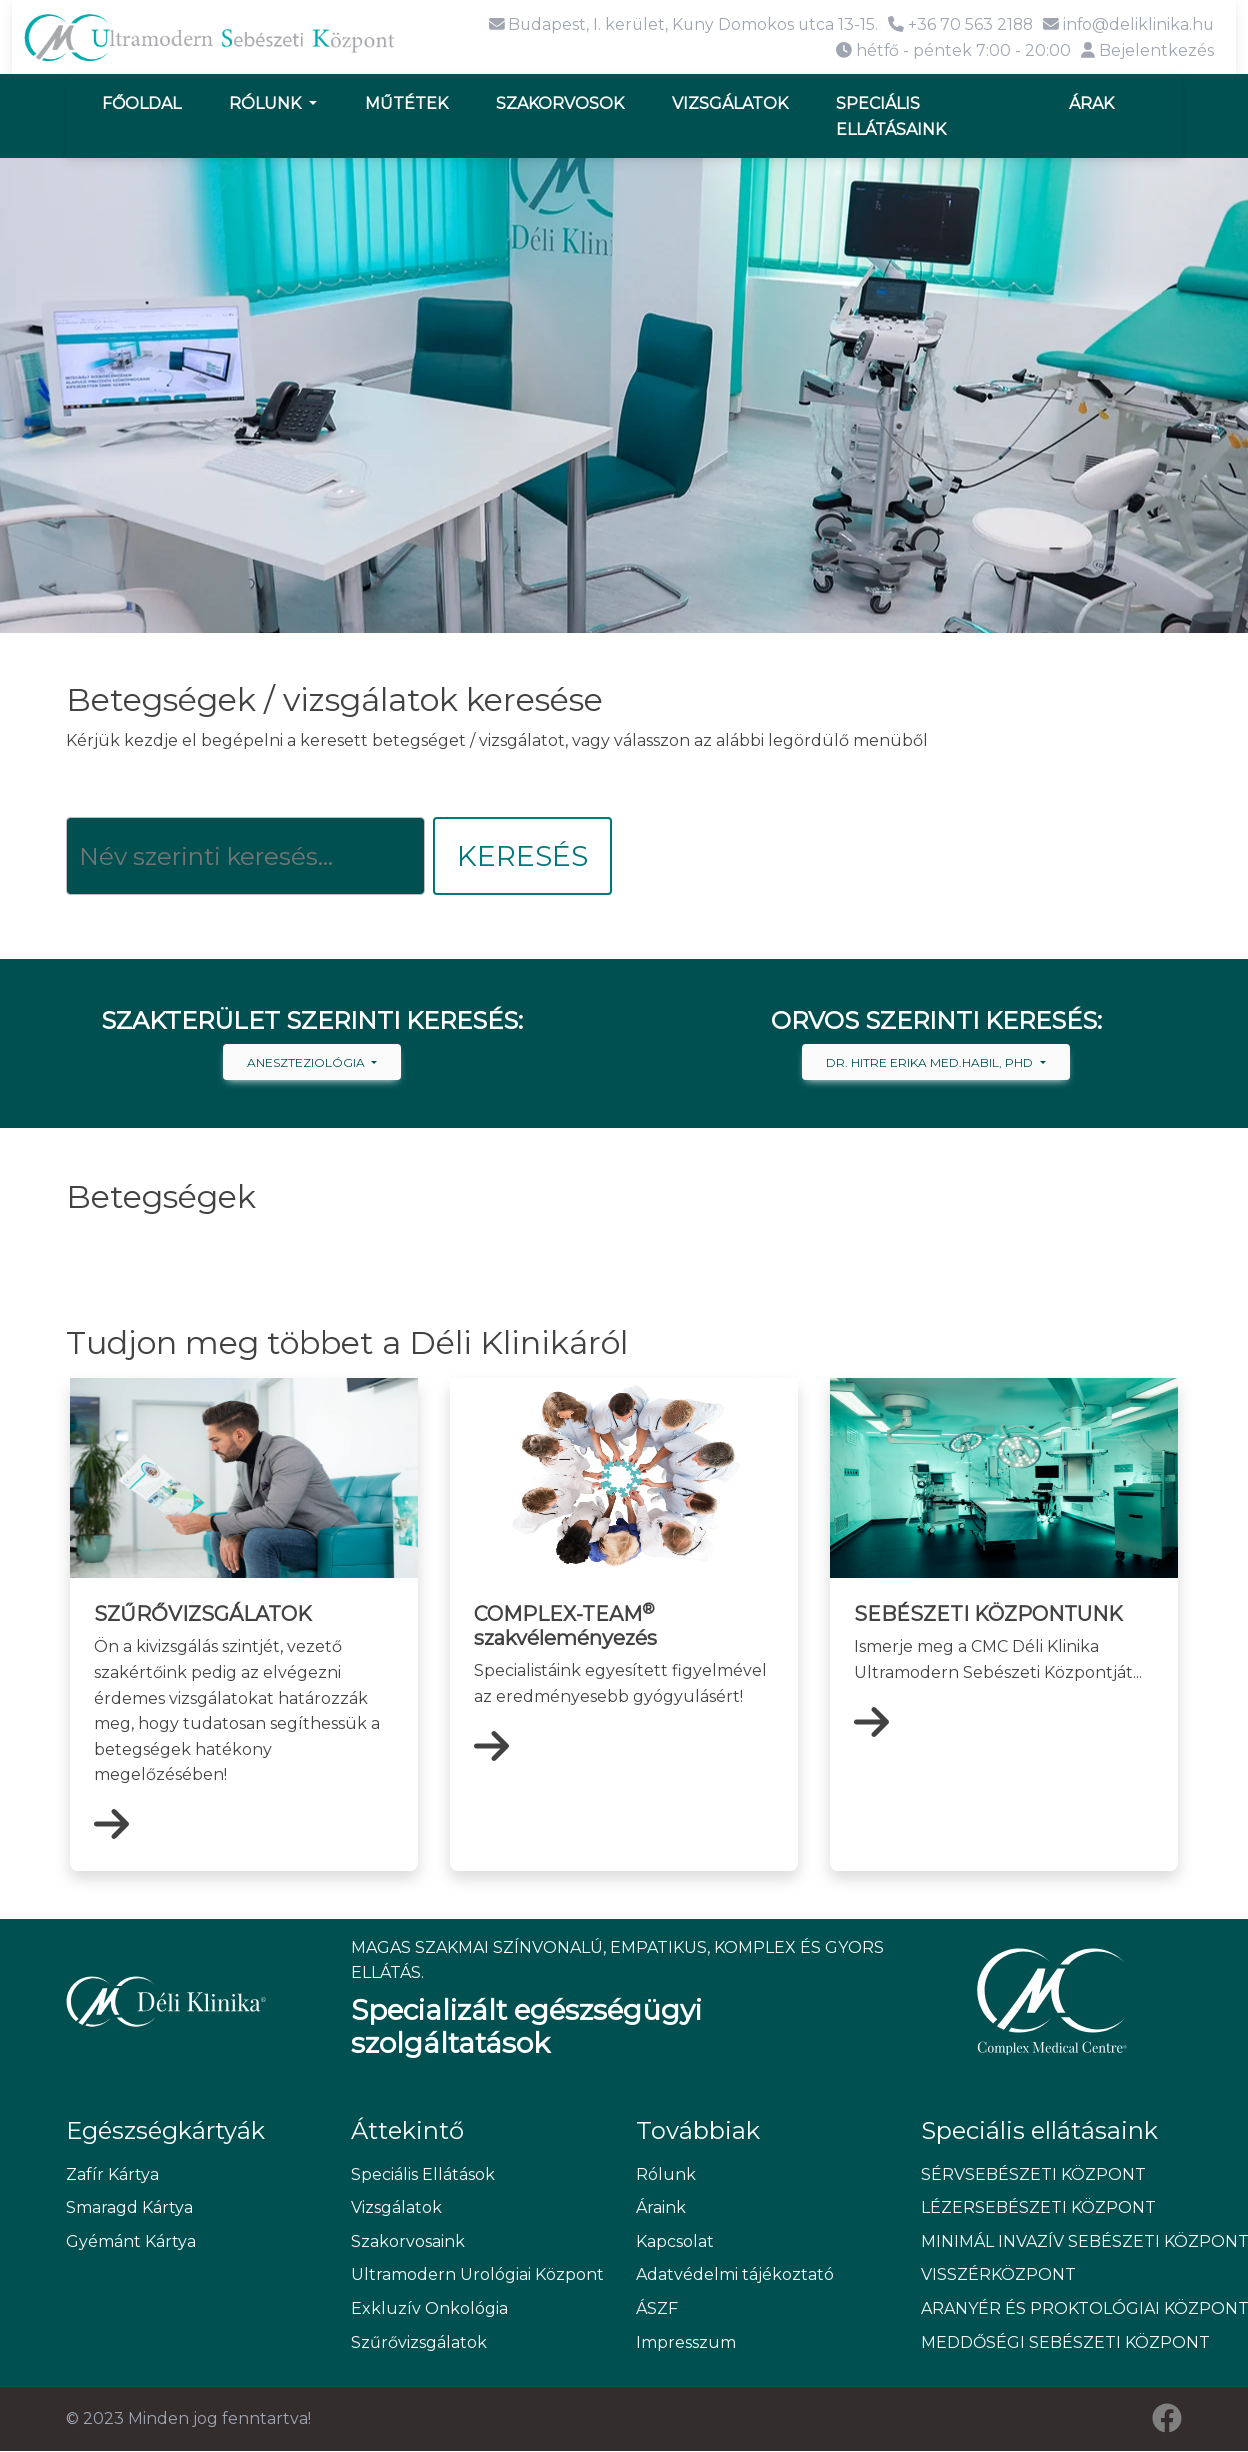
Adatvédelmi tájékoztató (735, 2275)
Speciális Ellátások (423, 2174)
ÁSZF (657, 2309)
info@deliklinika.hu (1127, 24)
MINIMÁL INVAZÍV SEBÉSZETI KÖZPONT (1051, 2241)
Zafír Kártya (112, 2174)
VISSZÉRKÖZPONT (998, 2275)
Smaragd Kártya (129, 2208)
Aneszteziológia (307, 1063)
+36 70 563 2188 (957, 24)
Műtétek (406, 103)
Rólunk (267, 103)
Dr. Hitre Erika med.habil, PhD (931, 1063)
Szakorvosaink (408, 2241)
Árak (1091, 103)
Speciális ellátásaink (891, 116)
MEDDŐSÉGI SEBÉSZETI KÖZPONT (1051, 2342)
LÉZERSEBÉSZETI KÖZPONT (1038, 2208)
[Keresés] (245, 856)
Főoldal (141, 103)
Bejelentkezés (1147, 49)
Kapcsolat (675, 2241)
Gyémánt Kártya (131, 2241)
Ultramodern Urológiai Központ (477, 2275)
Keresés (522, 856)
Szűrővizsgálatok (419, 2342)
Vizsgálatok (730, 103)
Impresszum (686, 2342)
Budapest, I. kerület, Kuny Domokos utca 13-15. (677, 24)
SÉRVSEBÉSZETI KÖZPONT (1033, 2174)
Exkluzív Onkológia (429, 2309)
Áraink (661, 2208)
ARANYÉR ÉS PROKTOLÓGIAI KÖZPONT (1051, 2309)
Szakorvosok (560, 103)
